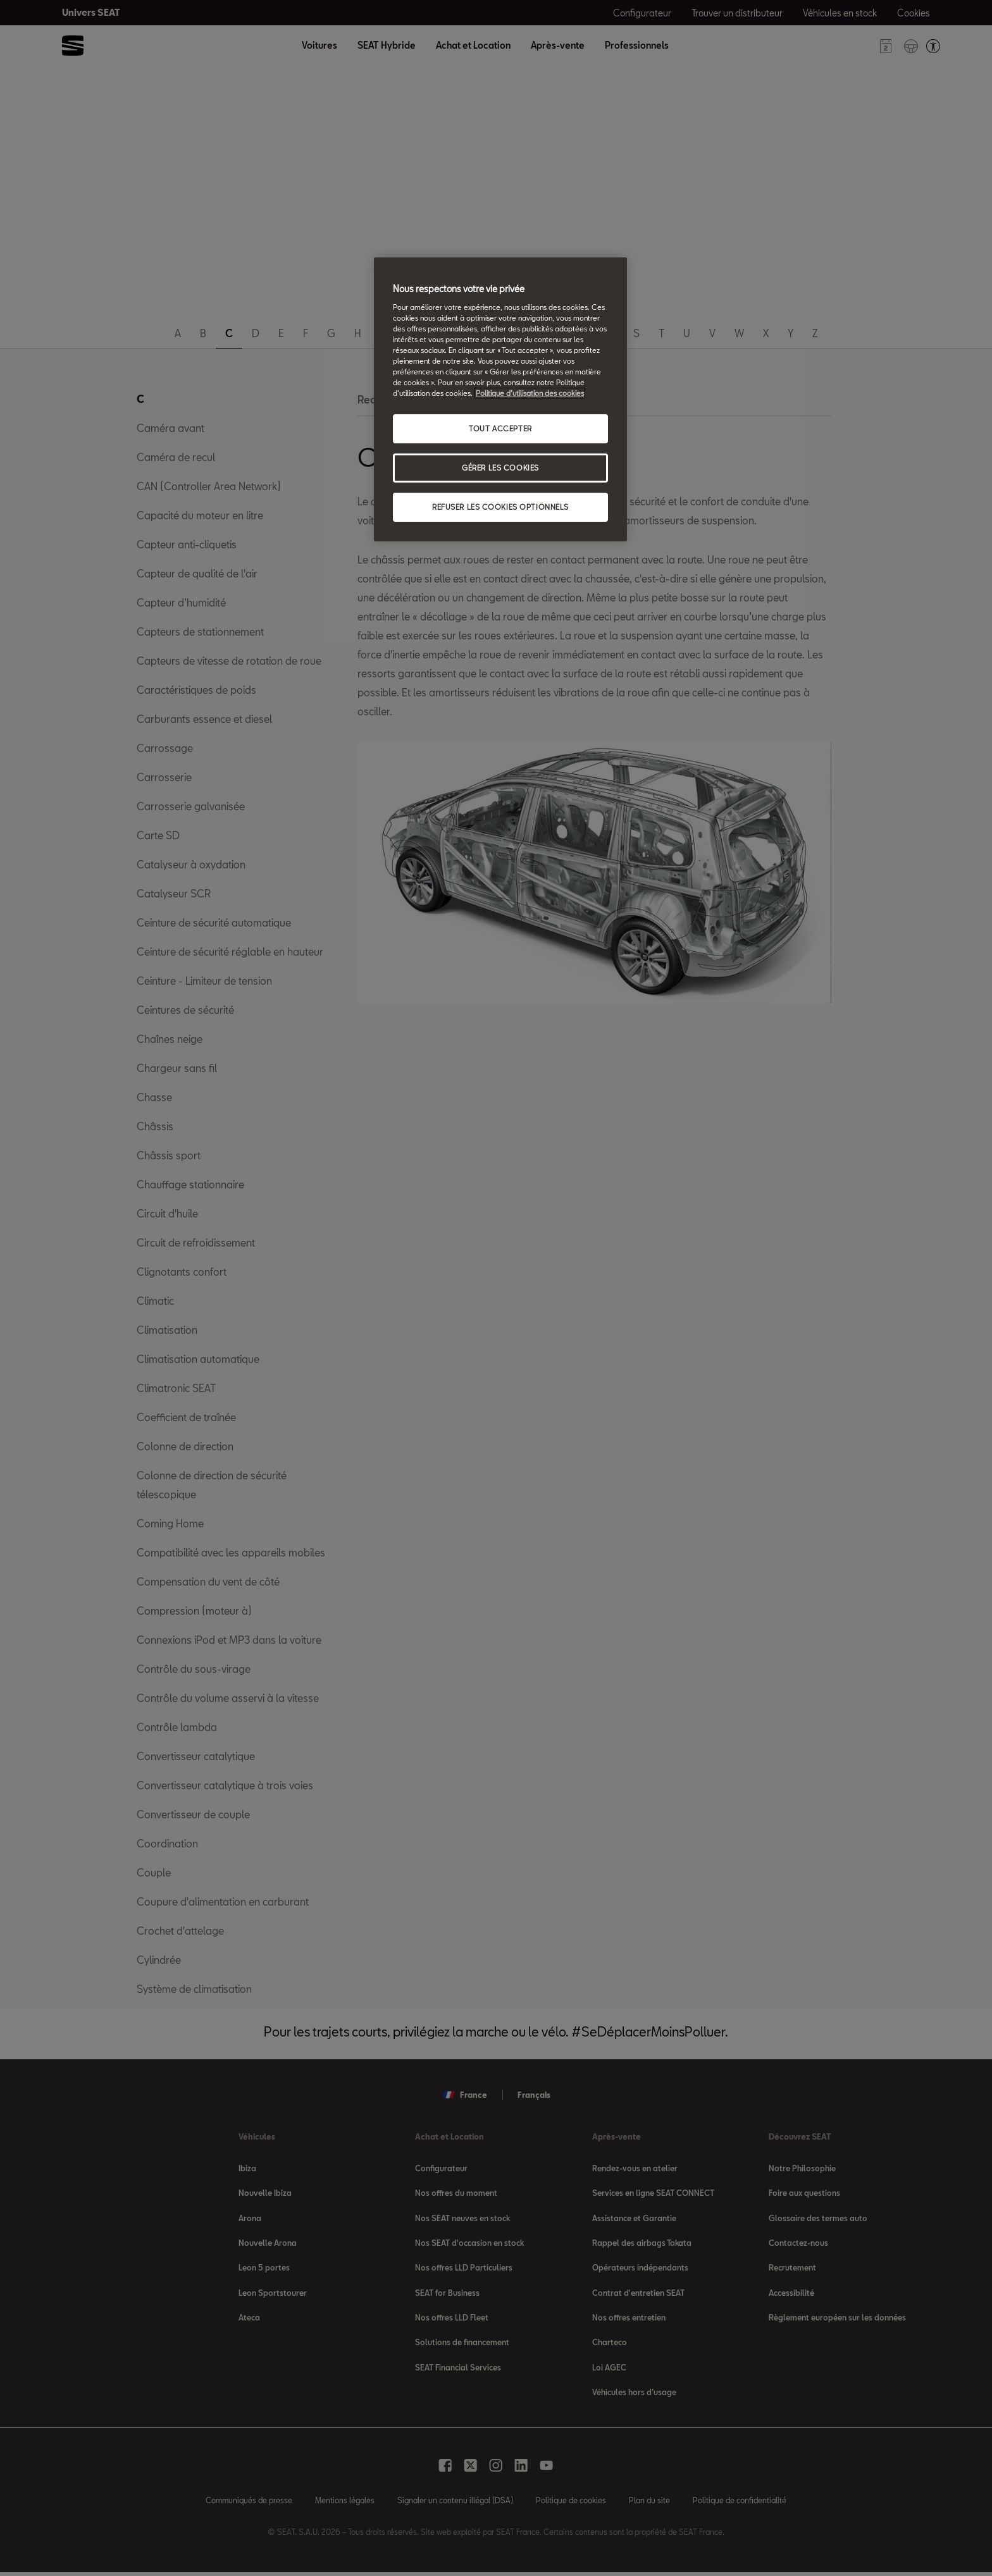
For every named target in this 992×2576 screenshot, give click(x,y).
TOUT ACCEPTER (500, 428)
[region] (500, 399)
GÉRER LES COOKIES (500, 468)
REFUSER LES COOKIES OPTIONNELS (500, 507)
